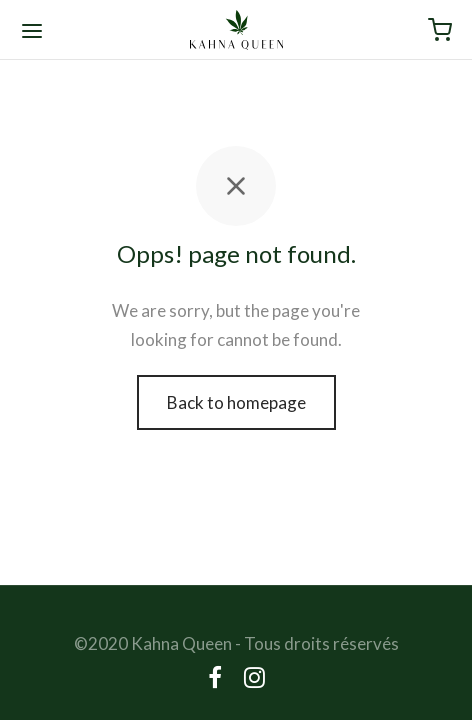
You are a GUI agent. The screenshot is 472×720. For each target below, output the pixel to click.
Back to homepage (236, 402)
